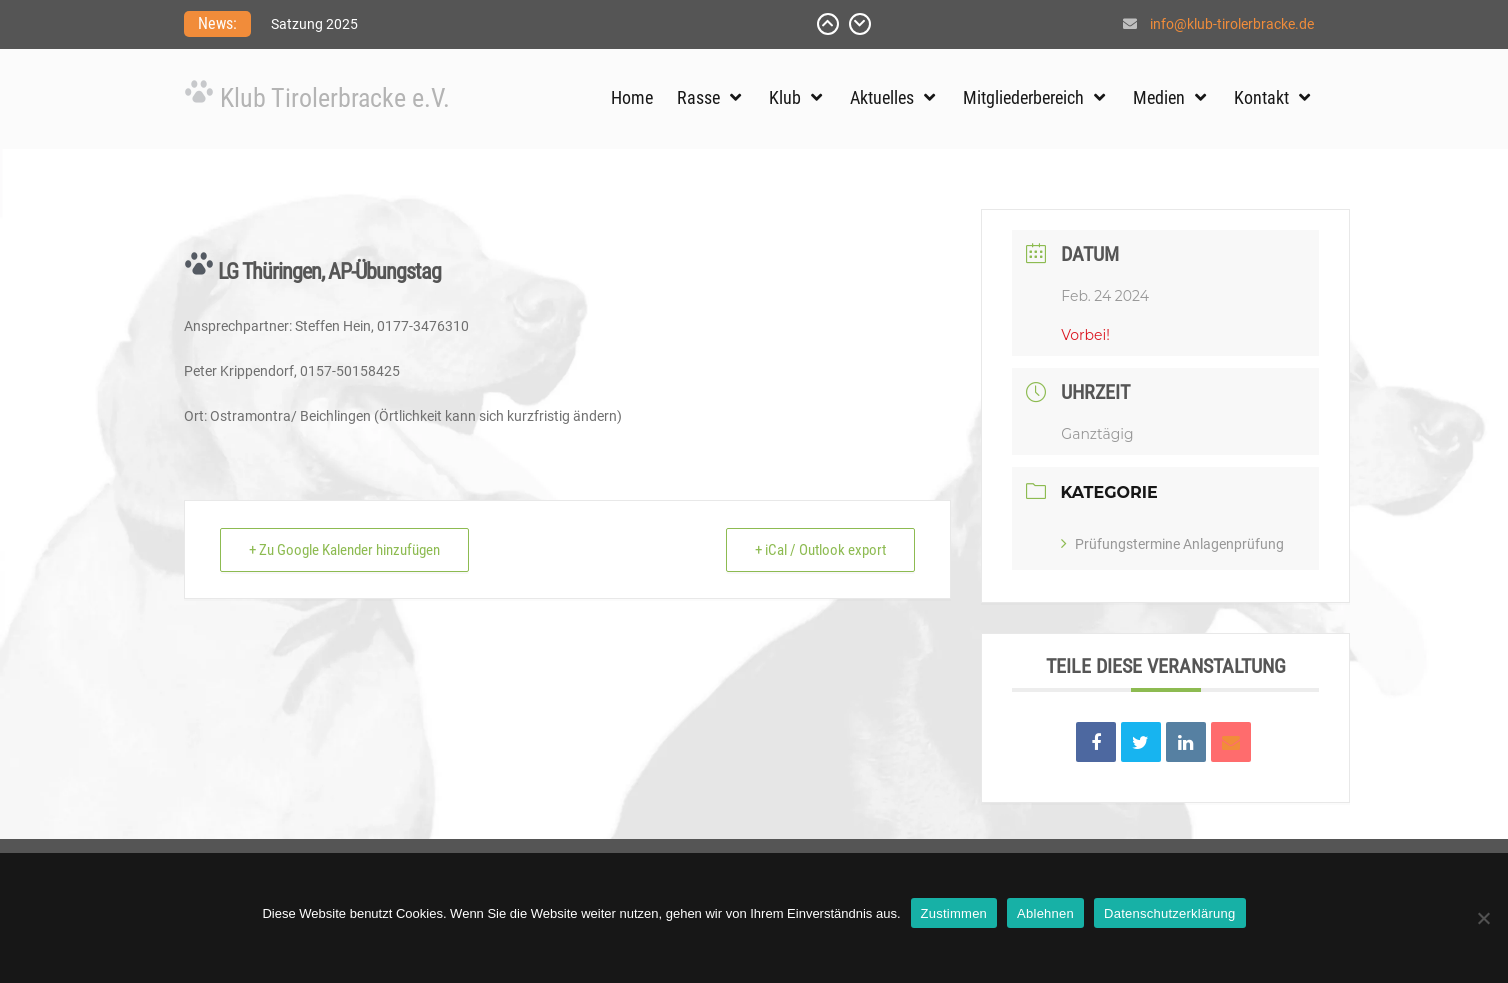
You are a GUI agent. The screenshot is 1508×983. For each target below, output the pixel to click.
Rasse (698, 97)
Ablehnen (1045, 913)
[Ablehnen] (1483, 918)
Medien (1159, 97)
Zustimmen (954, 913)
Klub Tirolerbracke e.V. (335, 98)
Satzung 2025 (314, 24)
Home (632, 97)
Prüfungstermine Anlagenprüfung (1172, 544)
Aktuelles (882, 97)
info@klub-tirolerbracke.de (1232, 24)
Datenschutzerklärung (1169, 913)
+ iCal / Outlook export (820, 550)
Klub (785, 97)
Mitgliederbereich (1023, 97)
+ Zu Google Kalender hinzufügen (344, 550)
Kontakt (1261, 97)
